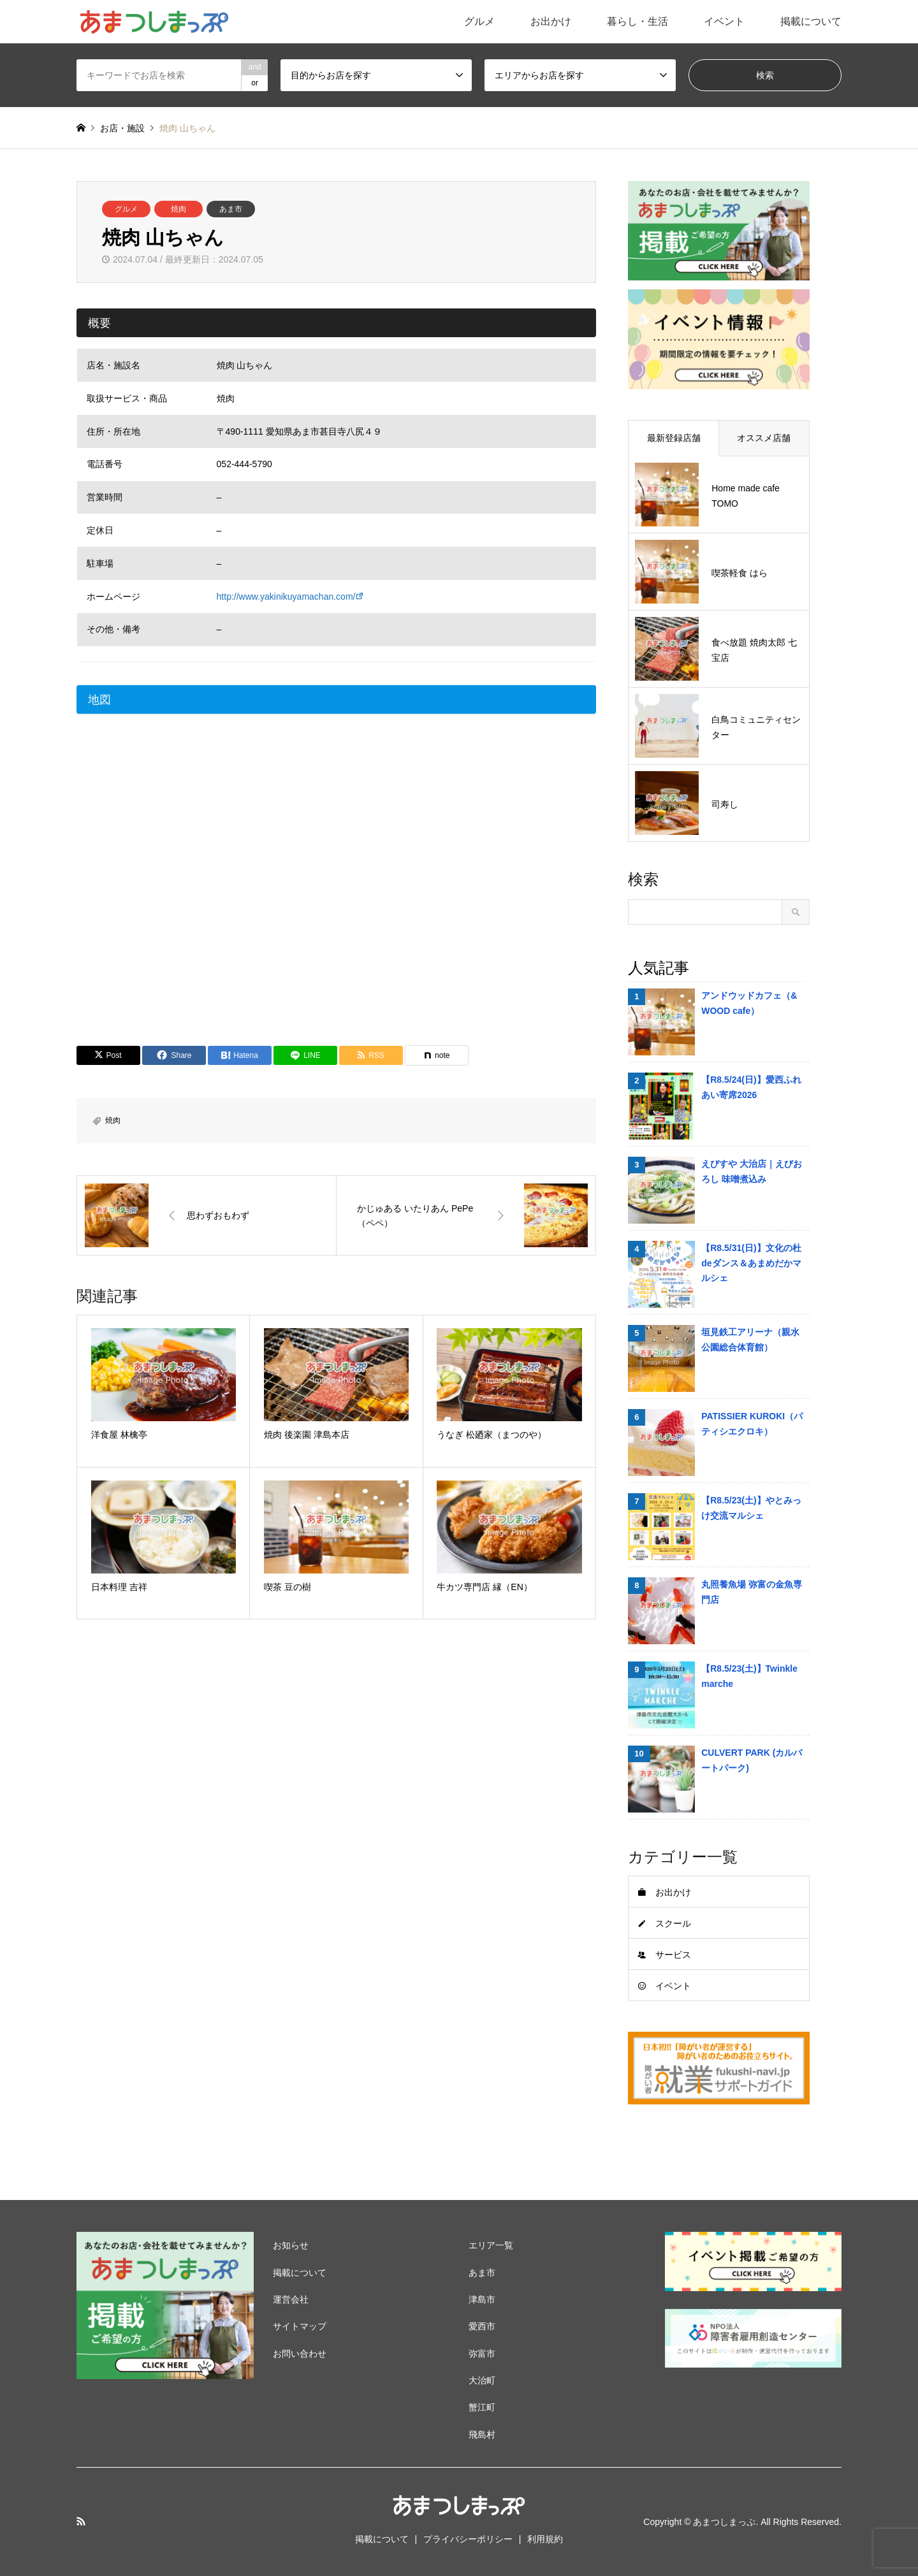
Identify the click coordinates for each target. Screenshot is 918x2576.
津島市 (482, 2299)
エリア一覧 (491, 2245)
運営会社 (291, 2299)
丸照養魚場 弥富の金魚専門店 (751, 1592)
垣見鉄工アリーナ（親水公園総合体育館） (750, 1339)
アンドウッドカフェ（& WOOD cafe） (749, 1003)
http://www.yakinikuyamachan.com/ (286, 596)
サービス (673, 1955)
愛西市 (482, 2326)
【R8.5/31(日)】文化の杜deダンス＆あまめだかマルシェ (751, 1263)
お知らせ (291, 2245)
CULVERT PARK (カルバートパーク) (751, 1760)
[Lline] (305, 1055)
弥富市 (482, 2353)
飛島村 (482, 2434)
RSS (80, 2521)
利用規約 (545, 2539)
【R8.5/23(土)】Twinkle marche (749, 1676)
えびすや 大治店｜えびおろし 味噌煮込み (751, 1171)
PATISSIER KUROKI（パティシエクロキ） (752, 1423)
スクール (673, 1923)
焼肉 (178, 209)
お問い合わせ (299, 2353)
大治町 (482, 2380)
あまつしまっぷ (724, 2522)
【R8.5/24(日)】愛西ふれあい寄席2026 (751, 1087)
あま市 (230, 209)
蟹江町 (482, 2407)
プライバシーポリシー (468, 2539)
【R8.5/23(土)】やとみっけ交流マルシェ (751, 1508)
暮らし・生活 (637, 21)
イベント (724, 21)
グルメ (479, 21)
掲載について (810, 21)
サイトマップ (299, 2326)
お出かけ (550, 21)
